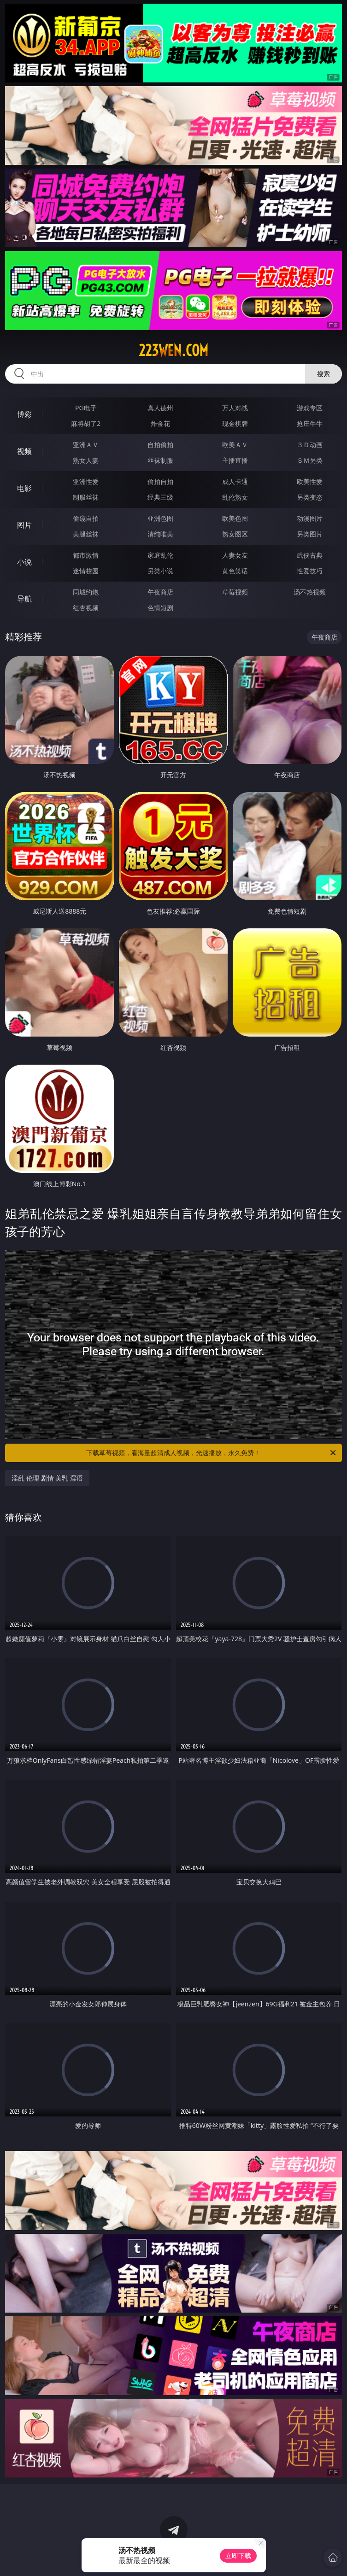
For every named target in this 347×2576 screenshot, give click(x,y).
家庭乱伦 (160, 555)
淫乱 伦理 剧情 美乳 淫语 (47, 1478)
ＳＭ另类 (310, 460)
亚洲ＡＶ (86, 444)
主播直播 (235, 460)
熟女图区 (235, 534)
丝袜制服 (160, 460)
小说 (24, 562)
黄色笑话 (235, 570)
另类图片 (310, 534)
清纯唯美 (160, 534)
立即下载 (238, 2555)
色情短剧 (160, 607)
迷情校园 (86, 570)
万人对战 (235, 407)
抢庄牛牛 (310, 423)
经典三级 (160, 497)
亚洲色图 (160, 518)
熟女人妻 (86, 460)
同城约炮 (86, 592)
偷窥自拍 (86, 518)
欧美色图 (235, 518)
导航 (24, 599)
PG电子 (86, 407)
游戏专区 (310, 407)
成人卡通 (235, 481)
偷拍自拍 (160, 481)
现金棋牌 (235, 423)
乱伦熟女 (235, 497)
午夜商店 (160, 592)
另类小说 (160, 570)
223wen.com (173, 350)
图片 (24, 525)
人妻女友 (235, 555)
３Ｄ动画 (310, 444)
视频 (24, 451)
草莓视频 (235, 592)
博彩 (24, 414)
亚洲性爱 (86, 481)
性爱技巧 (310, 570)
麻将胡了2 (85, 423)
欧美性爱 (310, 481)
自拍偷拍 (160, 444)
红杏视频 (86, 607)
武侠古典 (310, 555)
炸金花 (160, 423)
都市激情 (86, 555)
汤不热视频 (310, 592)
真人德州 (160, 407)
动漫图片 (310, 518)
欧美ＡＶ (235, 444)
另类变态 (310, 497)
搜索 (323, 373)
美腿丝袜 (86, 534)
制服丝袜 (86, 497)
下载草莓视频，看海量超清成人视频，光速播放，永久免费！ (211, 1452)
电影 (24, 488)
